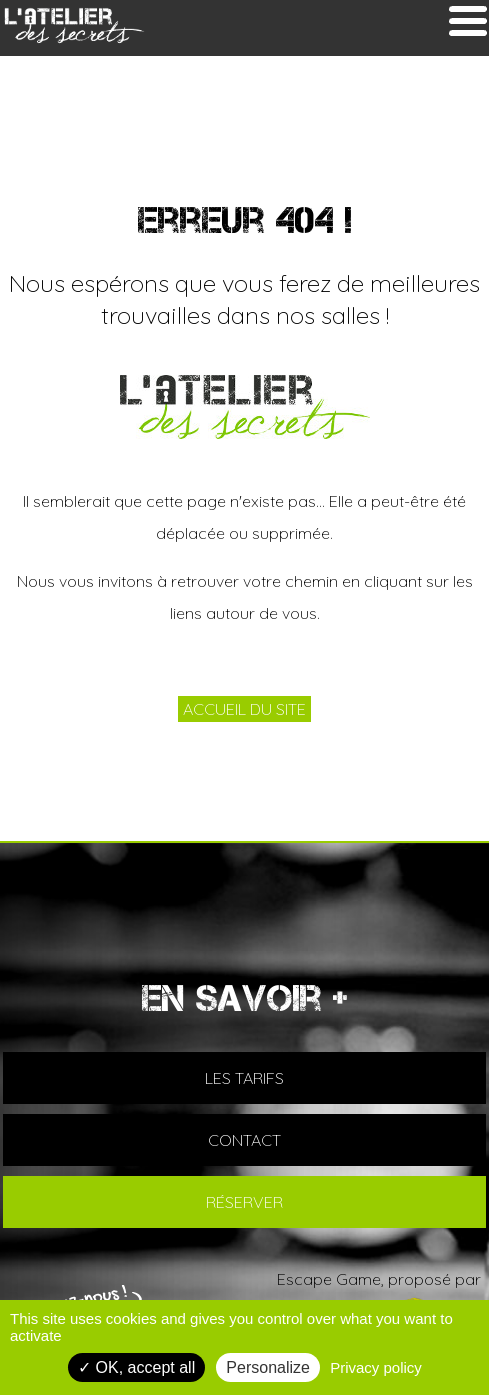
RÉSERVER (244, 1202)
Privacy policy (376, 1367)
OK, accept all (136, 1367)
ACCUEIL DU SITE (244, 709)
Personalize (268, 1367)
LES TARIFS (244, 1078)
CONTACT (244, 1140)
